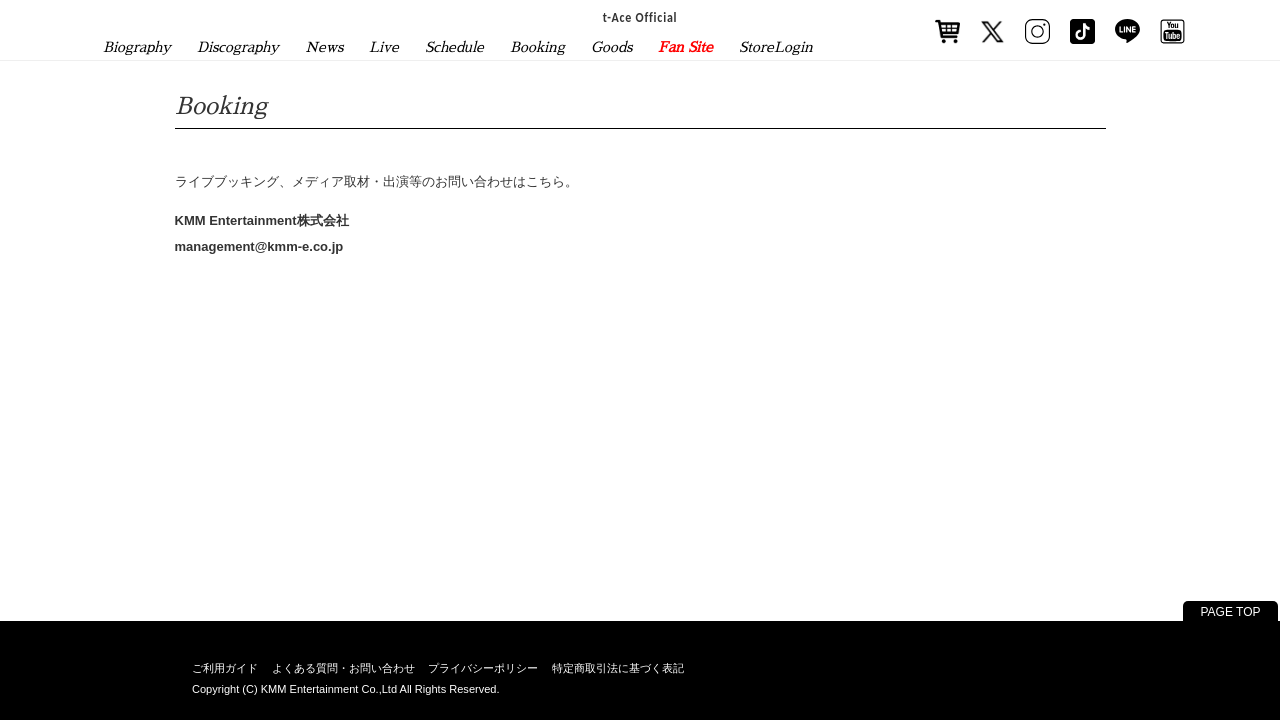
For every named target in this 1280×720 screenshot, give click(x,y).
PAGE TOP (1230, 612)
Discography (238, 47)
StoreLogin (776, 47)
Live (384, 47)
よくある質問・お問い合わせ (343, 668)
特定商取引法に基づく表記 (618, 668)
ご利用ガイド (225, 668)
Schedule (454, 47)
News (324, 47)
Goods (611, 47)
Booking (537, 47)
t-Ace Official (640, 17)
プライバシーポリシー (483, 668)
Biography (137, 47)
